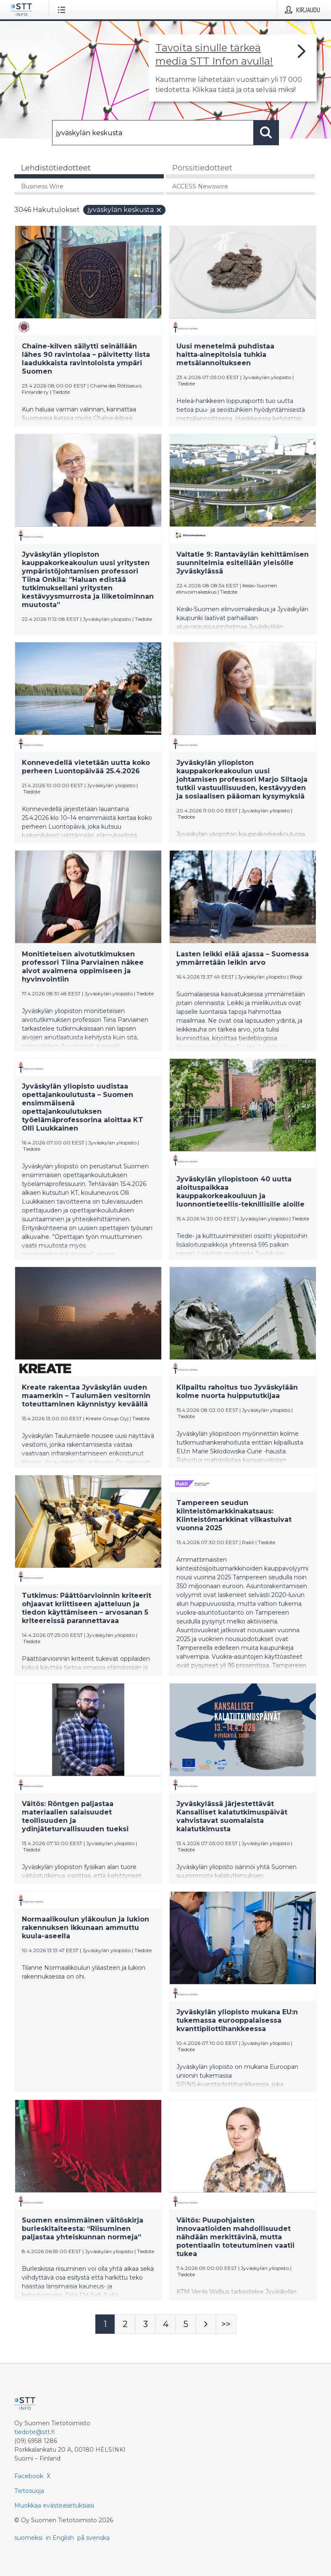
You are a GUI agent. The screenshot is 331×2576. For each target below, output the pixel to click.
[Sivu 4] (165, 2324)
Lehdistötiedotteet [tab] (56, 168)
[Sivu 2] (125, 2324)
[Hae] (153, 132)
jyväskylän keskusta (124, 210)
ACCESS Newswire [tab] (200, 186)
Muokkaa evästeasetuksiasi (54, 2505)
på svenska (93, 2538)
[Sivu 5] (186, 2324)
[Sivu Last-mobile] (226, 2324)
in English (60, 2538)
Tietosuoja (29, 2491)
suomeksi (28, 2538)
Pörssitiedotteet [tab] (202, 168)
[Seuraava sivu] (206, 2324)
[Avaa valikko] (63, 9)
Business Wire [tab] (42, 186)
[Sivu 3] (145, 2324)
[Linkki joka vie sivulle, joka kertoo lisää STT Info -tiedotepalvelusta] (233, 68)
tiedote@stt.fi (34, 2432)
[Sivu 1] (105, 2324)
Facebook (28, 2476)
